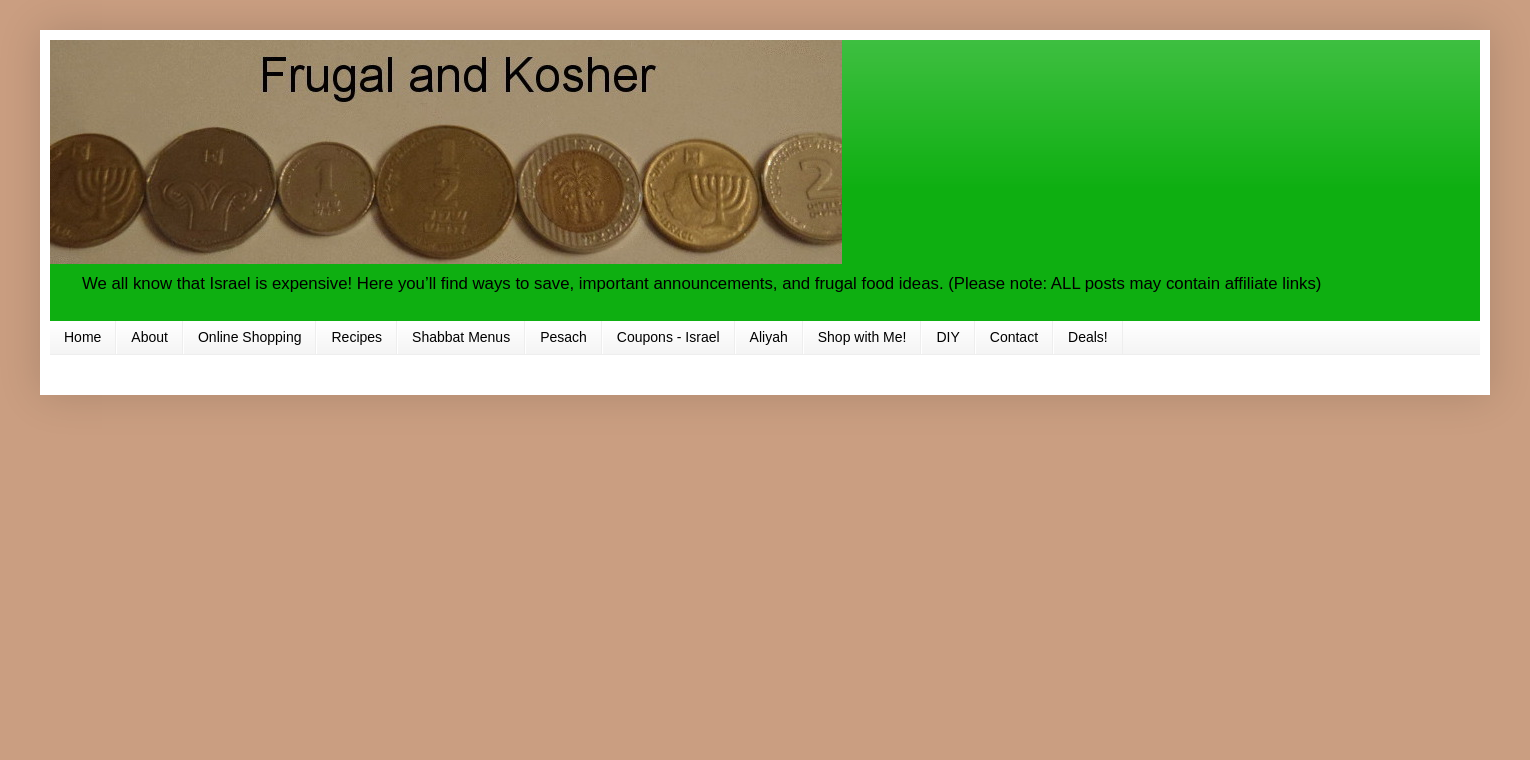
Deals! (1088, 337)
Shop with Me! (862, 337)
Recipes (356, 337)
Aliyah (769, 337)
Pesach (563, 337)
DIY (947, 337)
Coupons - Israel (668, 337)
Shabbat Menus (461, 337)
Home (82, 337)
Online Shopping (250, 337)
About (149, 337)
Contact (1014, 337)
